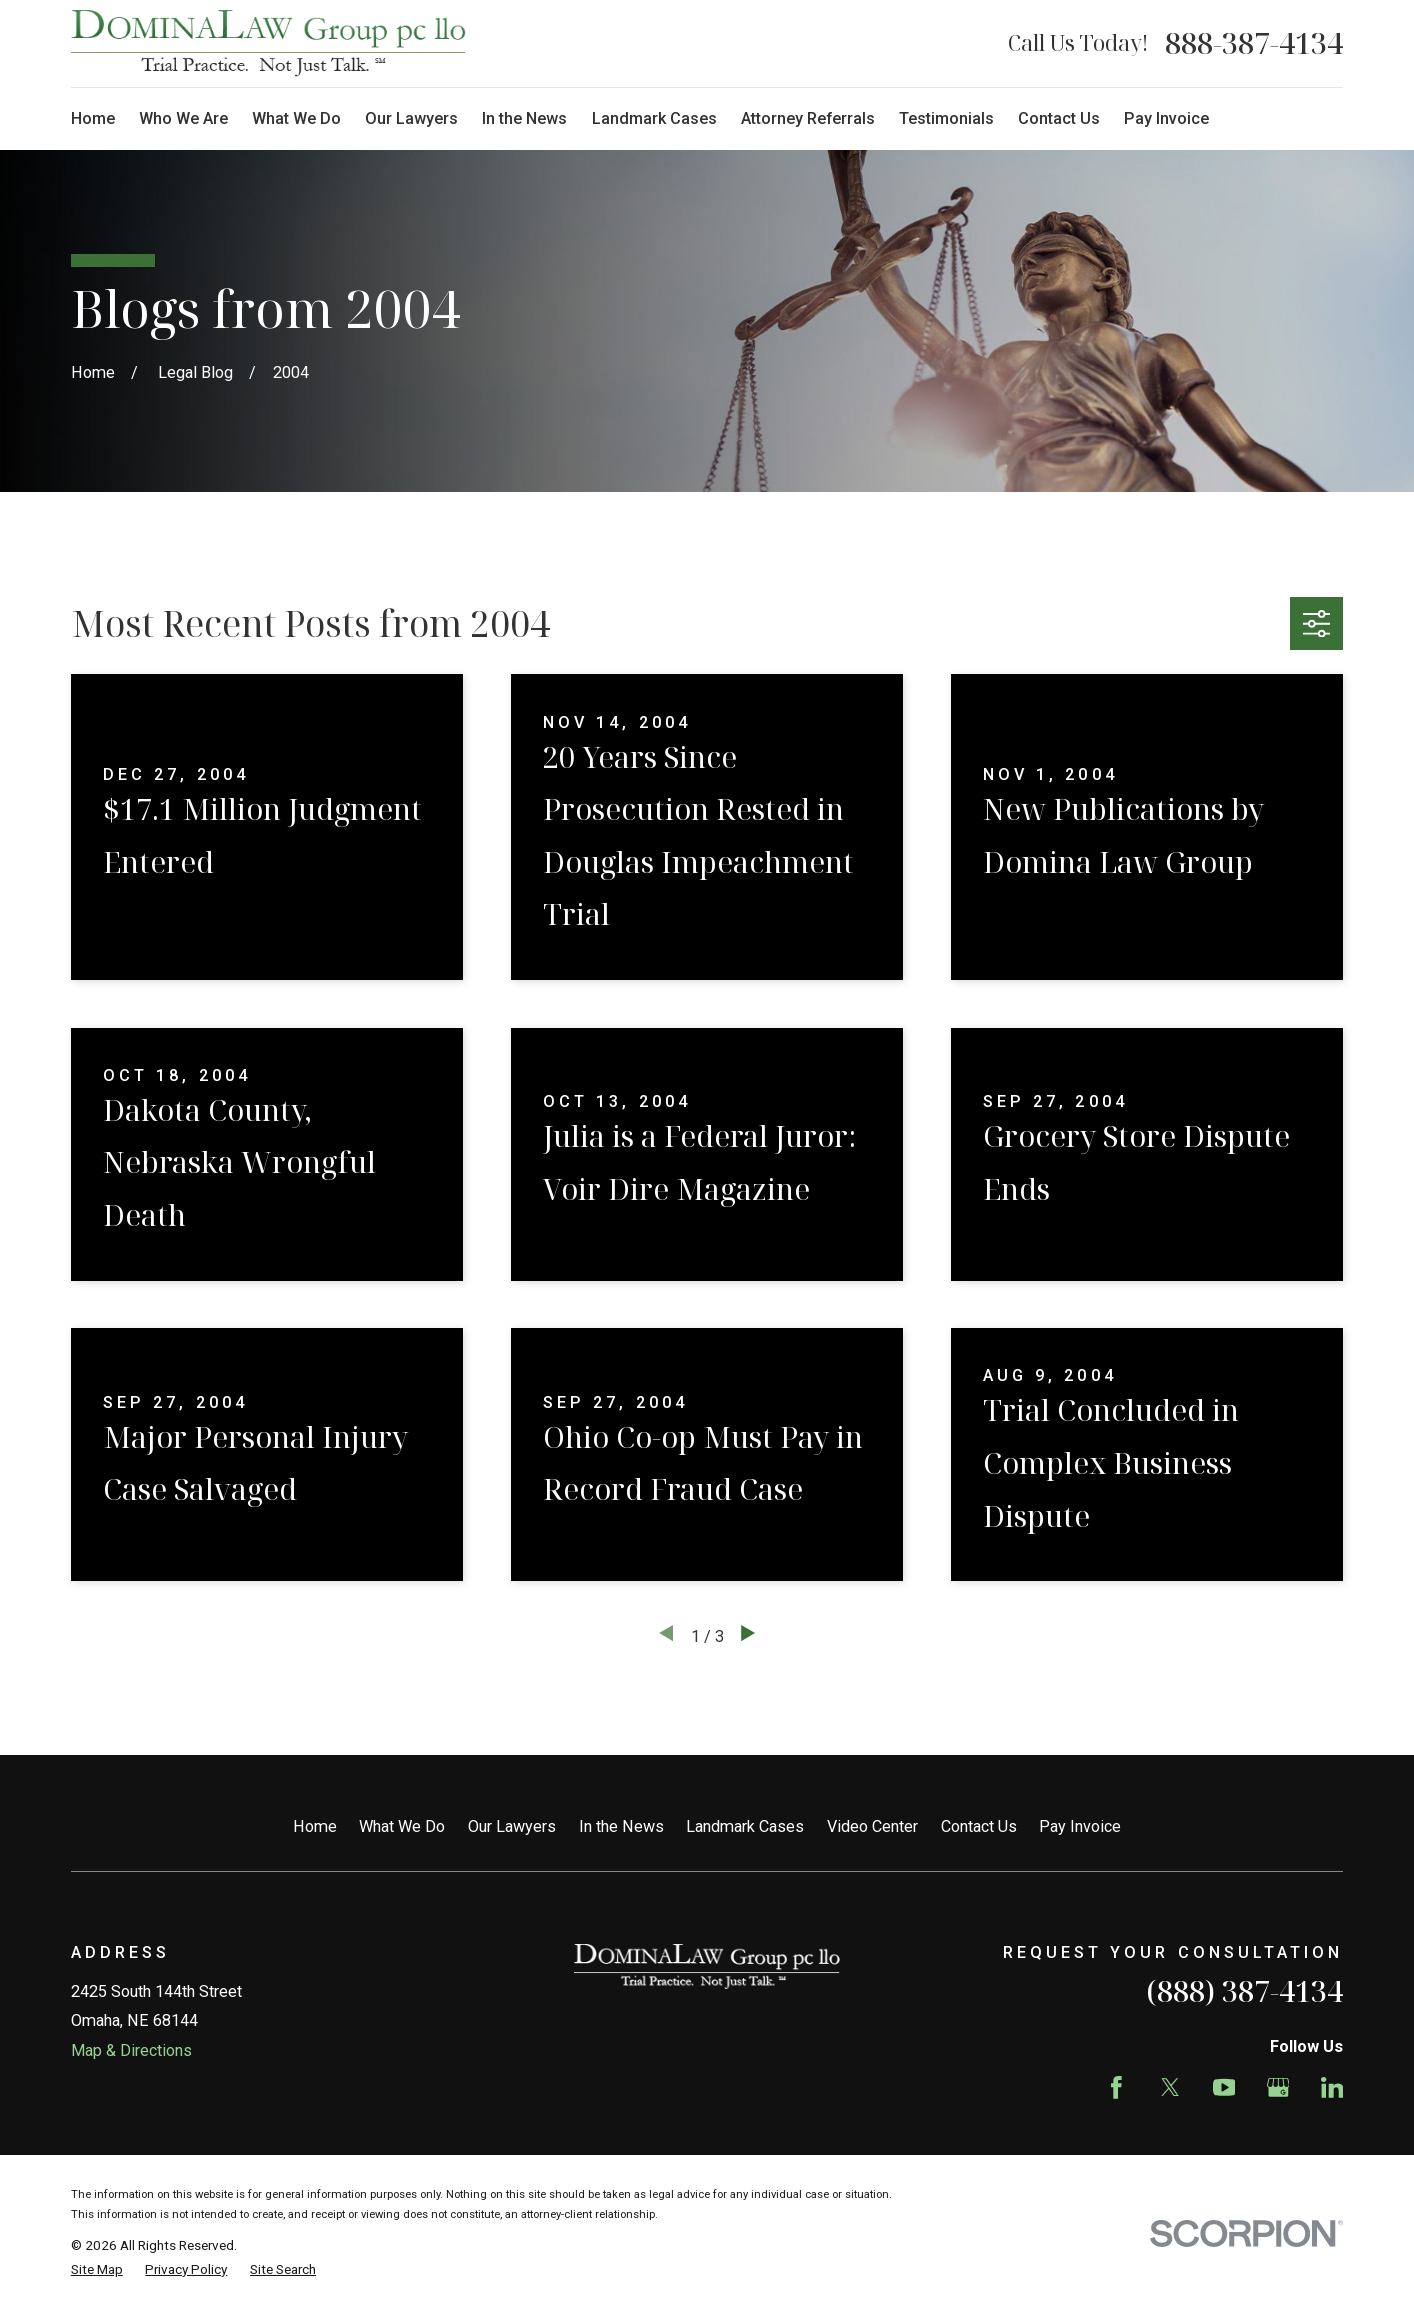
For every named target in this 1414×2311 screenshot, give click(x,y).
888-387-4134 (1254, 43)
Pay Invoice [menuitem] (1166, 118)
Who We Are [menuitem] (183, 118)
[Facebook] (1116, 2087)
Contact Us (979, 1826)
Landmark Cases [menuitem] (654, 118)
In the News (621, 1826)
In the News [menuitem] (524, 118)
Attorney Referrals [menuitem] (808, 118)
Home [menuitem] (93, 118)
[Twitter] (1170, 2087)
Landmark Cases (745, 1826)
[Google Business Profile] (1278, 2087)
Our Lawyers (512, 1826)
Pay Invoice (1080, 1826)
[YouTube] (1224, 2087)
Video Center (872, 1826)
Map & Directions (131, 2050)
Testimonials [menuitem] (946, 118)
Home (315, 1826)
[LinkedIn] (1332, 2087)
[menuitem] (97, 2269)
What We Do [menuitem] (296, 118)
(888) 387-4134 (1244, 1991)
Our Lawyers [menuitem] (411, 118)
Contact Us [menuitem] (1059, 118)
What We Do (402, 1826)
